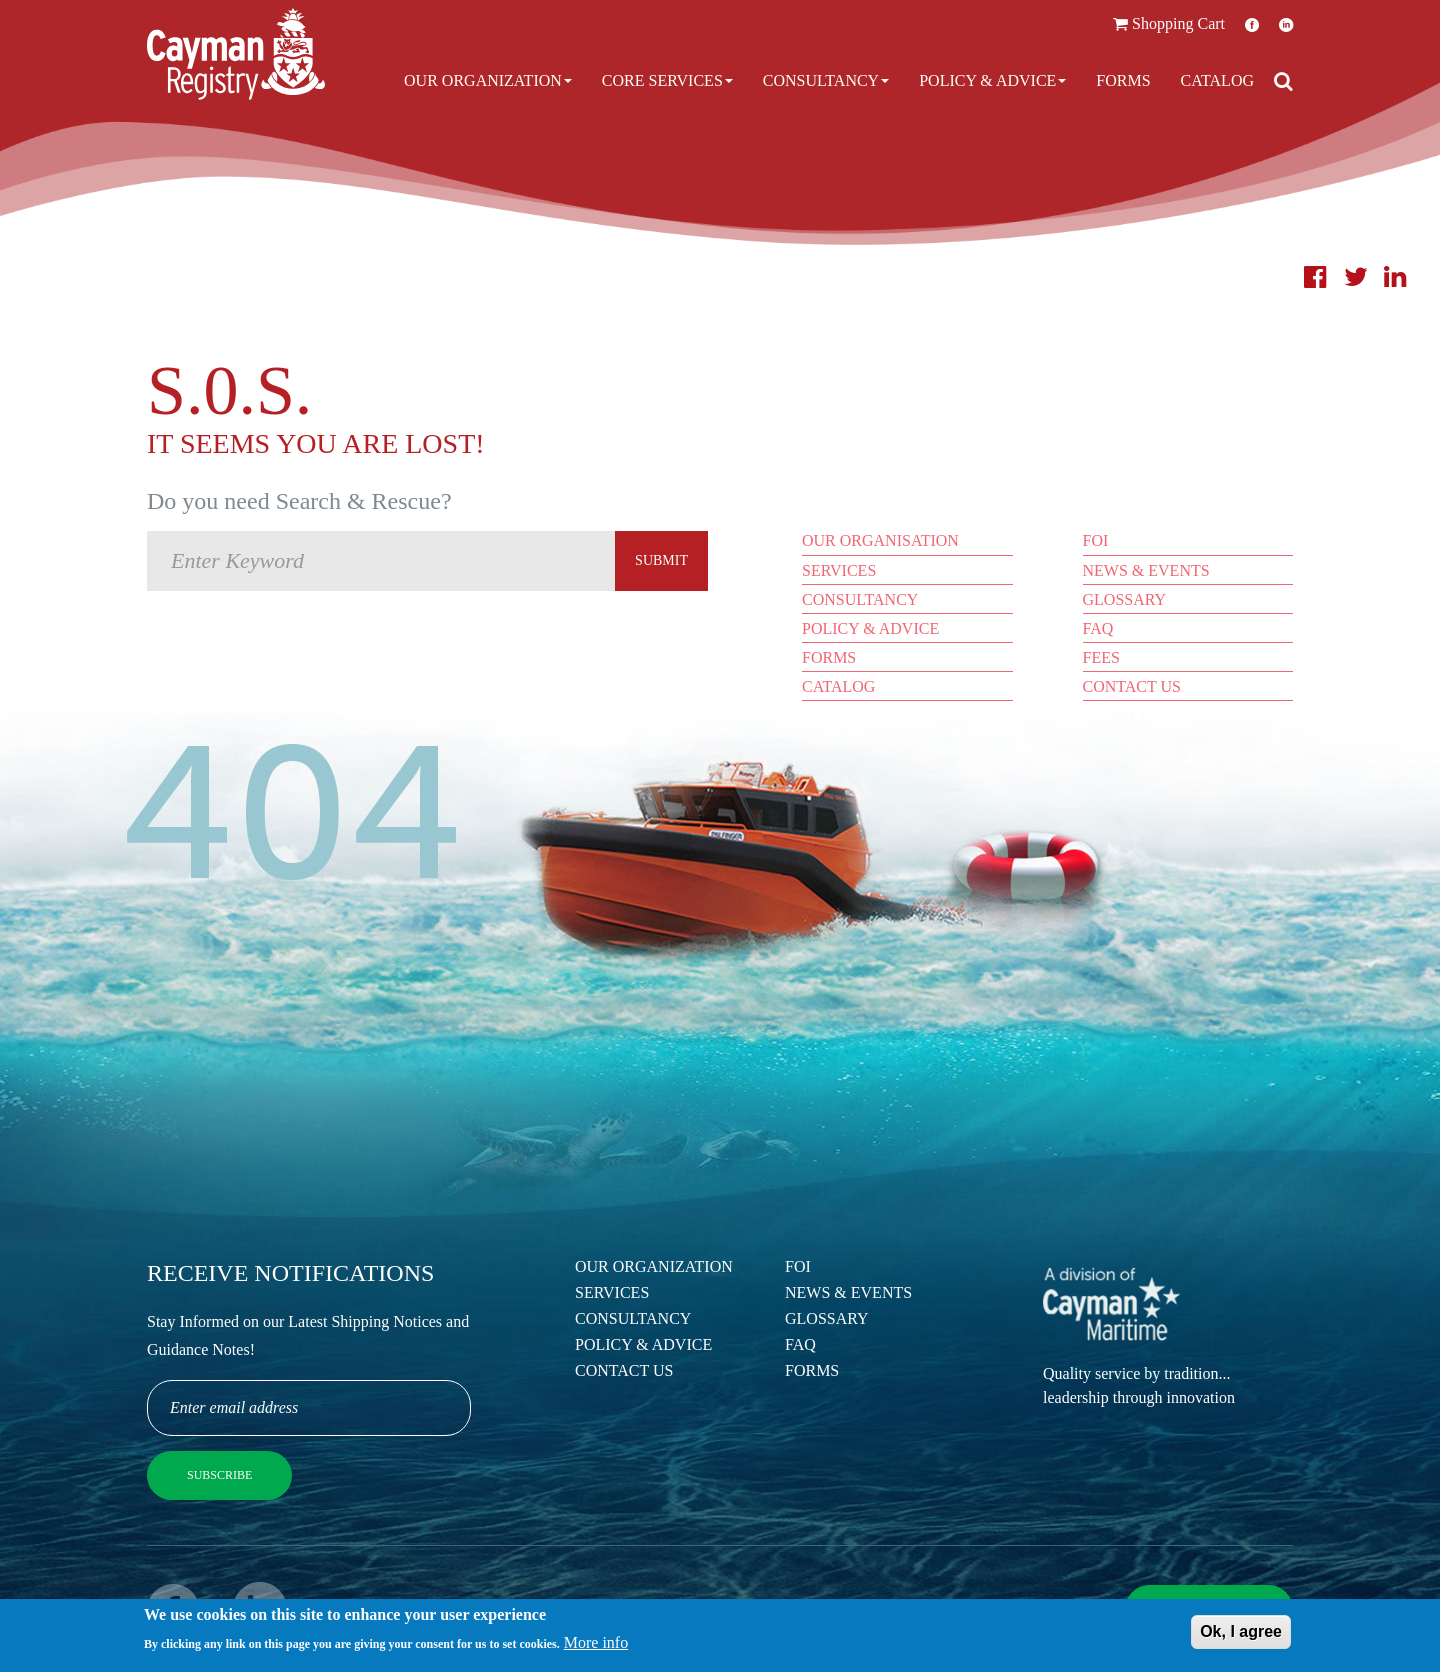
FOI (1096, 540)
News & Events (1146, 570)
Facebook (1252, 24)
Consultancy (826, 80)
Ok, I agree (1241, 1633)
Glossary (1125, 599)
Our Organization (488, 80)
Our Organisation (880, 540)
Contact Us (1132, 686)
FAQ (1098, 628)
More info (596, 1644)
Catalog (1217, 80)
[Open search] (1283, 81)
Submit (661, 560)
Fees (1101, 657)
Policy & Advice (992, 80)
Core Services (667, 80)
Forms (1123, 80)
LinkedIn (1286, 24)
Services (839, 570)
